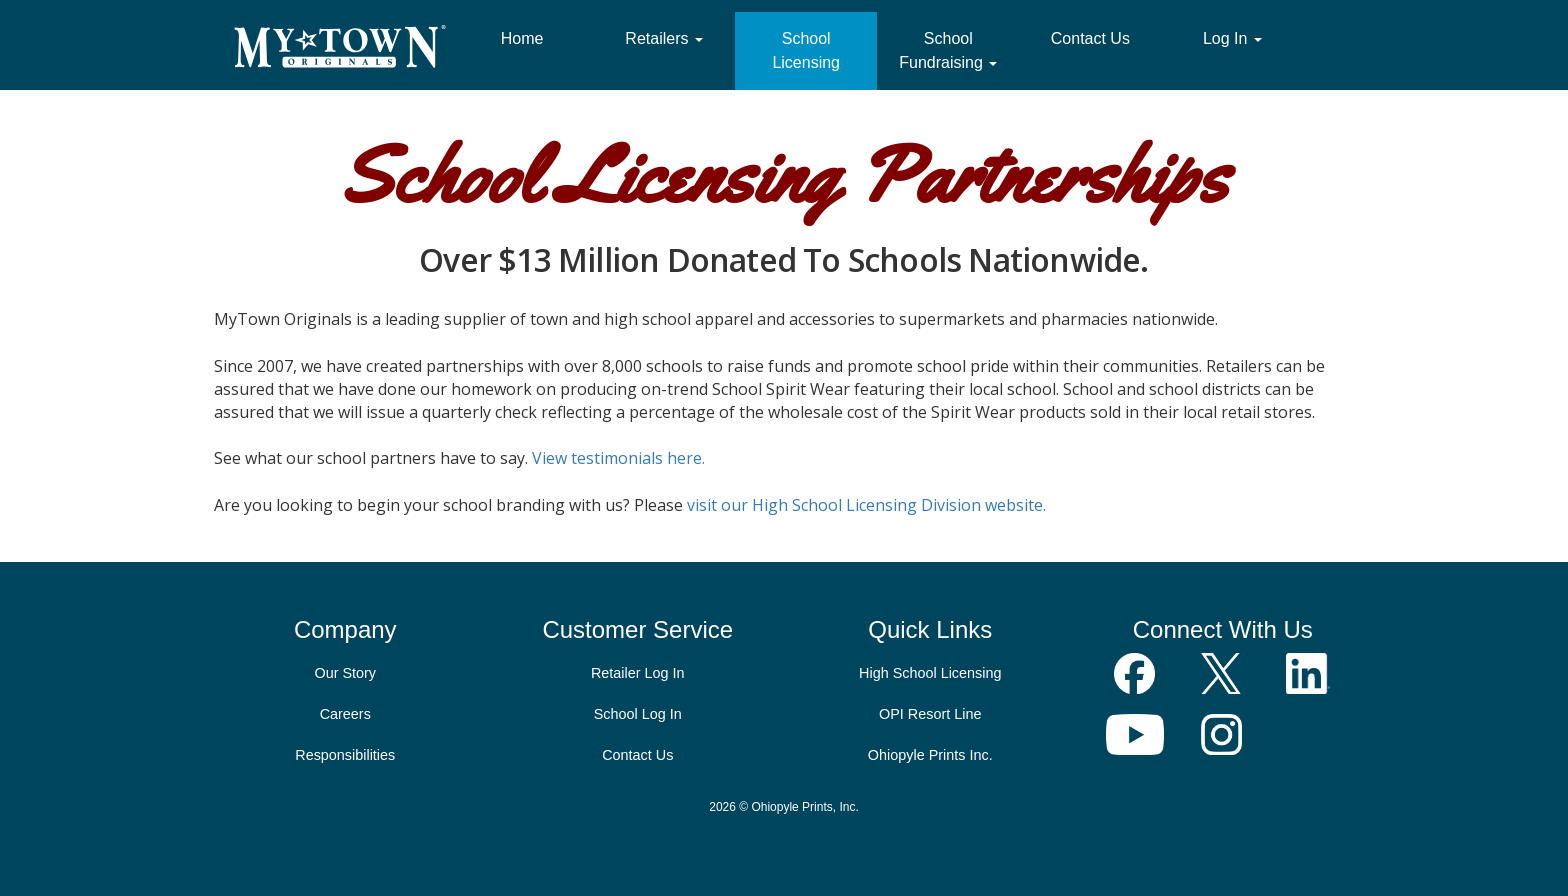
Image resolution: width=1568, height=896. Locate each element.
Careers (345, 714)
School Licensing (806, 50)
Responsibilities (345, 755)
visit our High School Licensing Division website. (866, 505)
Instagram (1221, 734)
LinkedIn (1308, 673)
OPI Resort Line (930, 714)
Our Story (345, 673)
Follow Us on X (1221, 673)
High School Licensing (930, 673)
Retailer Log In (638, 673)
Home (522, 38)
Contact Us (1090, 38)
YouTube (1135, 734)
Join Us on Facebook (1135, 673)
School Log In (638, 714)
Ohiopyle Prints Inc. (930, 755)
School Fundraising (948, 50)
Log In (1232, 38)
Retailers (664, 38)
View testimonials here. (618, 458)
